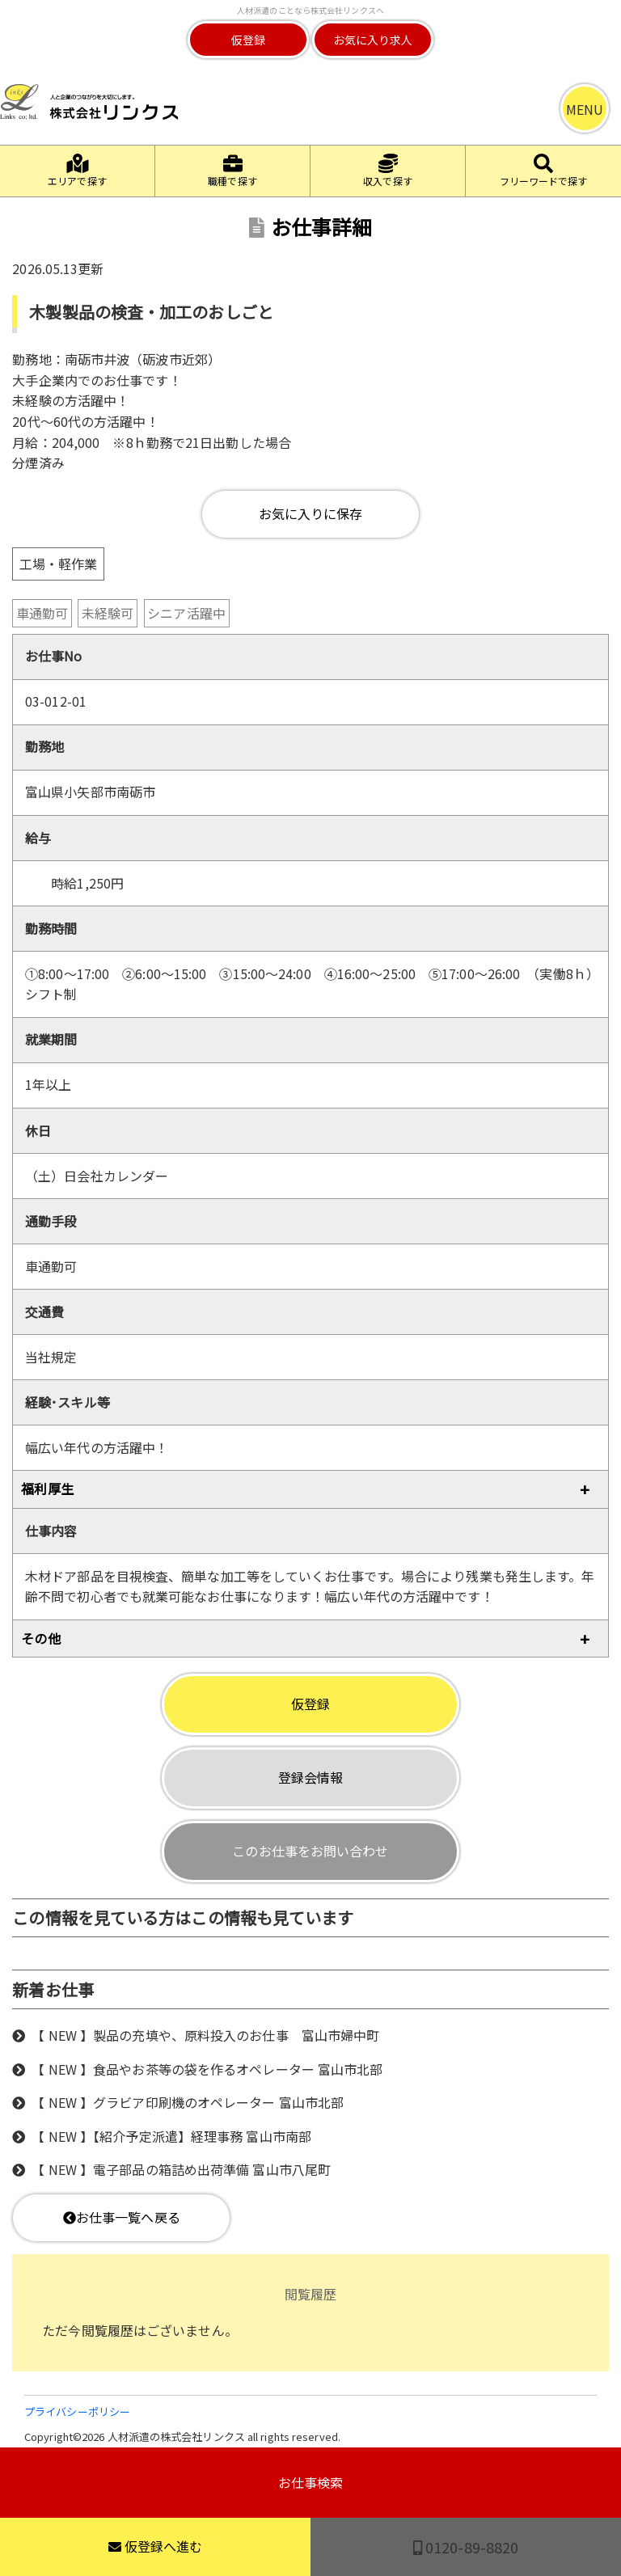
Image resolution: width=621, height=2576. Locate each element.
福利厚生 (47, 1488)
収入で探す (387, 171)
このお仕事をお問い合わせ (310, 1850)
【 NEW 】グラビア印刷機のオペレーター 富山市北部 (188, 2102)
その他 (40, 1638)
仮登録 (248, 40)
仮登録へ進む (155, 2546)
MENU (584, 109)
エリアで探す (77, 171)
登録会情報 (311, 1777)
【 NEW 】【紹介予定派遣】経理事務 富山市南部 (171, 2136)
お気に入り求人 (373, 40)
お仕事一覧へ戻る (121, 2217)
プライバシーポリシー (77, 2411)
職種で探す (232, 171)
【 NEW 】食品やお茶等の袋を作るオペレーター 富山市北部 (207, 2069)
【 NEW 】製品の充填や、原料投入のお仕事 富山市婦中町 (205, 2035)
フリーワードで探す (544, 171)
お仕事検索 (311, 2482)
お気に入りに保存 (311, 513)
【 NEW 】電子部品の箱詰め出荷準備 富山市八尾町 (181, 2169)
